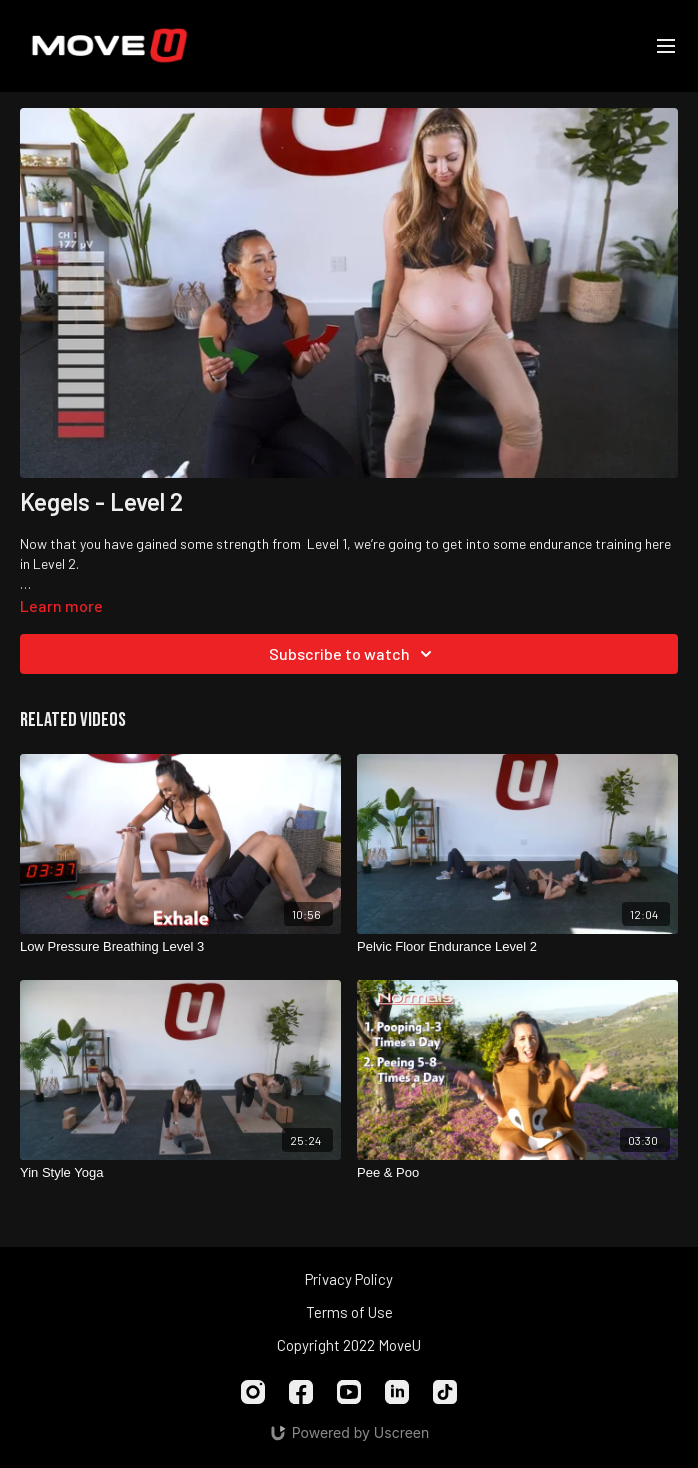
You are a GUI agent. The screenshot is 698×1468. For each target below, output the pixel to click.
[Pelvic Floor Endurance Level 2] (517, 947)
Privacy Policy (349, 1279)
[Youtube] (349, 1392)
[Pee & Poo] (517, 1173)
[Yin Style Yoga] (180, 1173)
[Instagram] (253, 1392)
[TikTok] (445, 1392)
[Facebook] (301, 1392)
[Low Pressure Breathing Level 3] (180, 947)
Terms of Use (349, 1312)
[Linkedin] (397, 1392)
